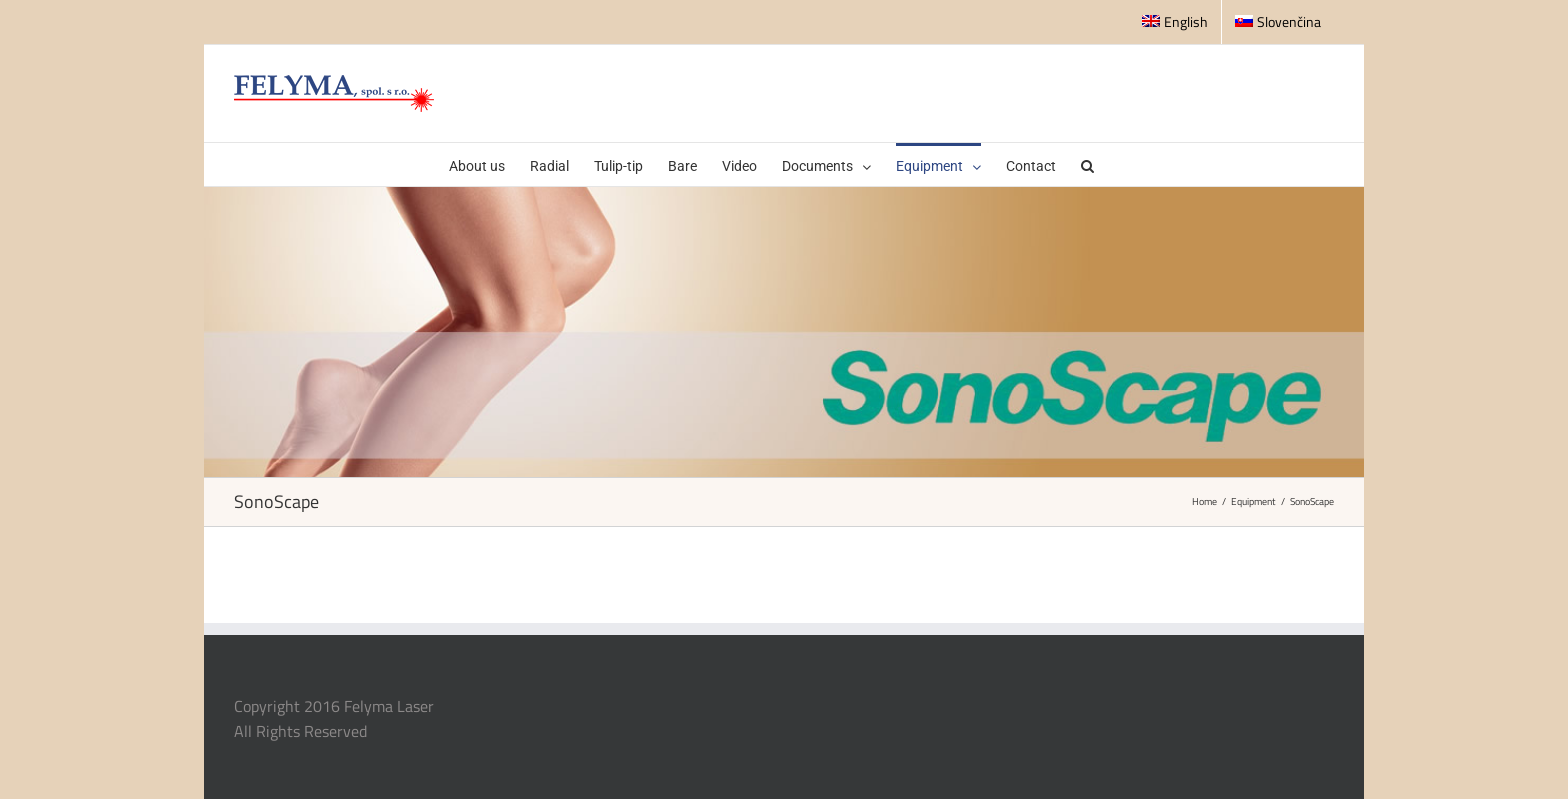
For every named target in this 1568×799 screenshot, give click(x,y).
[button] (1087, 164)
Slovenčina (1278, 21)
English (1175, 21)
